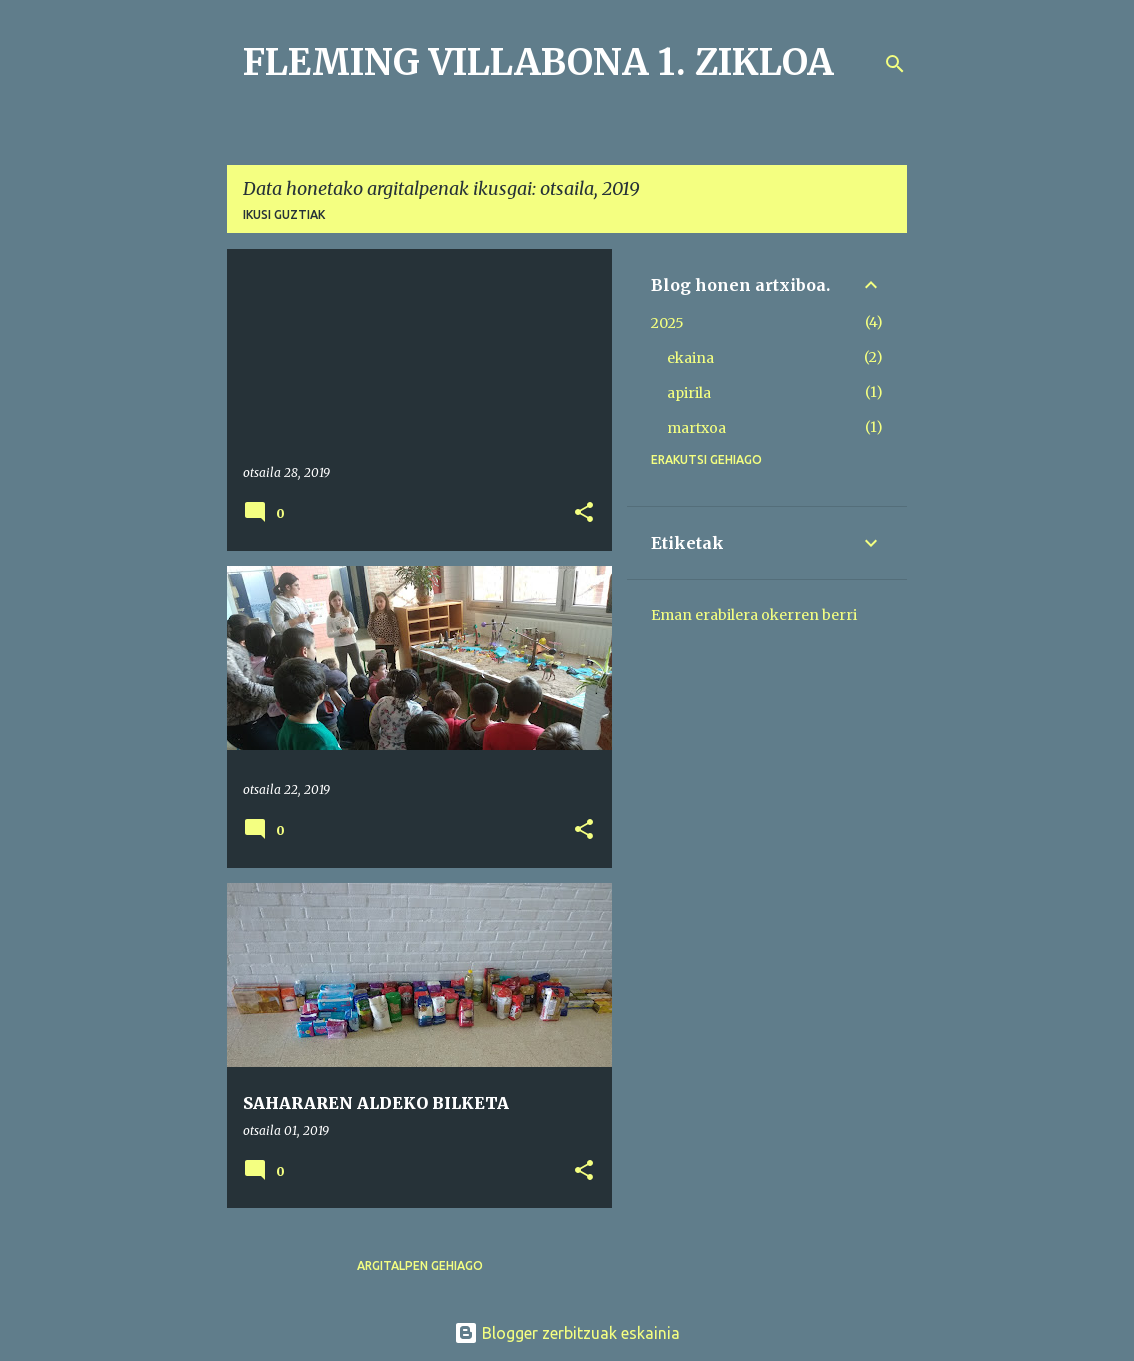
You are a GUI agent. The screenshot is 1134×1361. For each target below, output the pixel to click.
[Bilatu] (895, 64)
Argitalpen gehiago (420, 1265)
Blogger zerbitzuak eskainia (567, 1333)
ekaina (690, 358)
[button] (584, 513)
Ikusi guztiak (284, 214)
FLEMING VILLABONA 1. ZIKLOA (538, 62)
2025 (667, 323)
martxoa (696, 428)
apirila (689, 393)
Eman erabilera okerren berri (754, 615)
